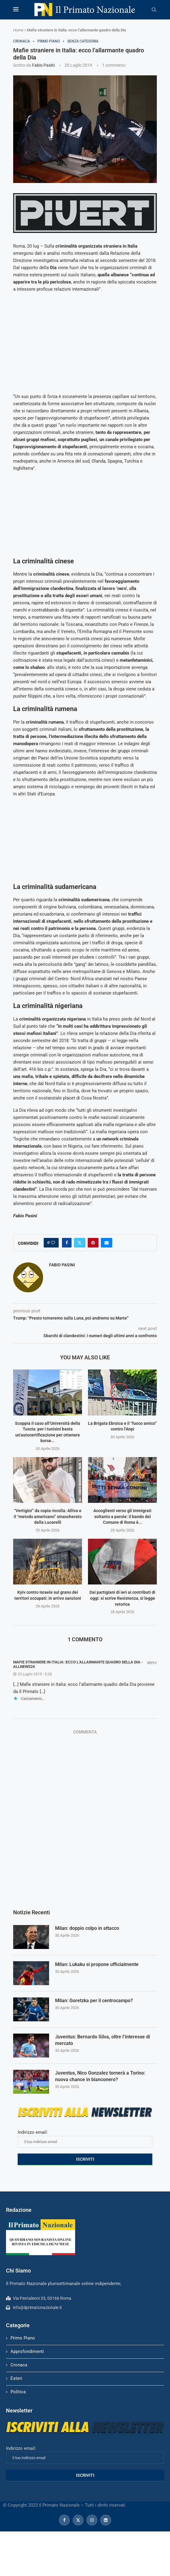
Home (18, 30)
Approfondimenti (27, 2351)
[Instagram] (92, 2520)
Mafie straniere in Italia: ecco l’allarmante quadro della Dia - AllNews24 (78, 1664)
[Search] (154, 9)
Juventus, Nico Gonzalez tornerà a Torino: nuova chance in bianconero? (100, 2076)
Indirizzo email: (85, 2139)
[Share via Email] (106, 1242)
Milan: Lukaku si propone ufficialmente (97, 1964)
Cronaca (18, 2365)
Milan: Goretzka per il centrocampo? (94, 2000)
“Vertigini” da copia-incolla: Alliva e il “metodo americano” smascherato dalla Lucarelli (48, 1516)
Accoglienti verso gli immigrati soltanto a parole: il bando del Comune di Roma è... (122, 1516)
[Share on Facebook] (67, 1242)
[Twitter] (78, 2520)
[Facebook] (64, 2520)
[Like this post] (53, 1242)
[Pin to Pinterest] (93, 1242)
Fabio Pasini (43, 65)
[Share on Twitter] (79, 1242)
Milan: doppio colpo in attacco (87, 1928)
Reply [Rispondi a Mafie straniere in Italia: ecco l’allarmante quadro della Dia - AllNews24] (152, 1663)
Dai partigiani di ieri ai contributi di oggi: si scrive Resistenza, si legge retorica (122, 1598)
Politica (18, 2391)
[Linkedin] (106, 2520)
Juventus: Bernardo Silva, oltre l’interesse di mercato (102, 2040)
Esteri (16, 2378)
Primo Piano (22, 2338)
